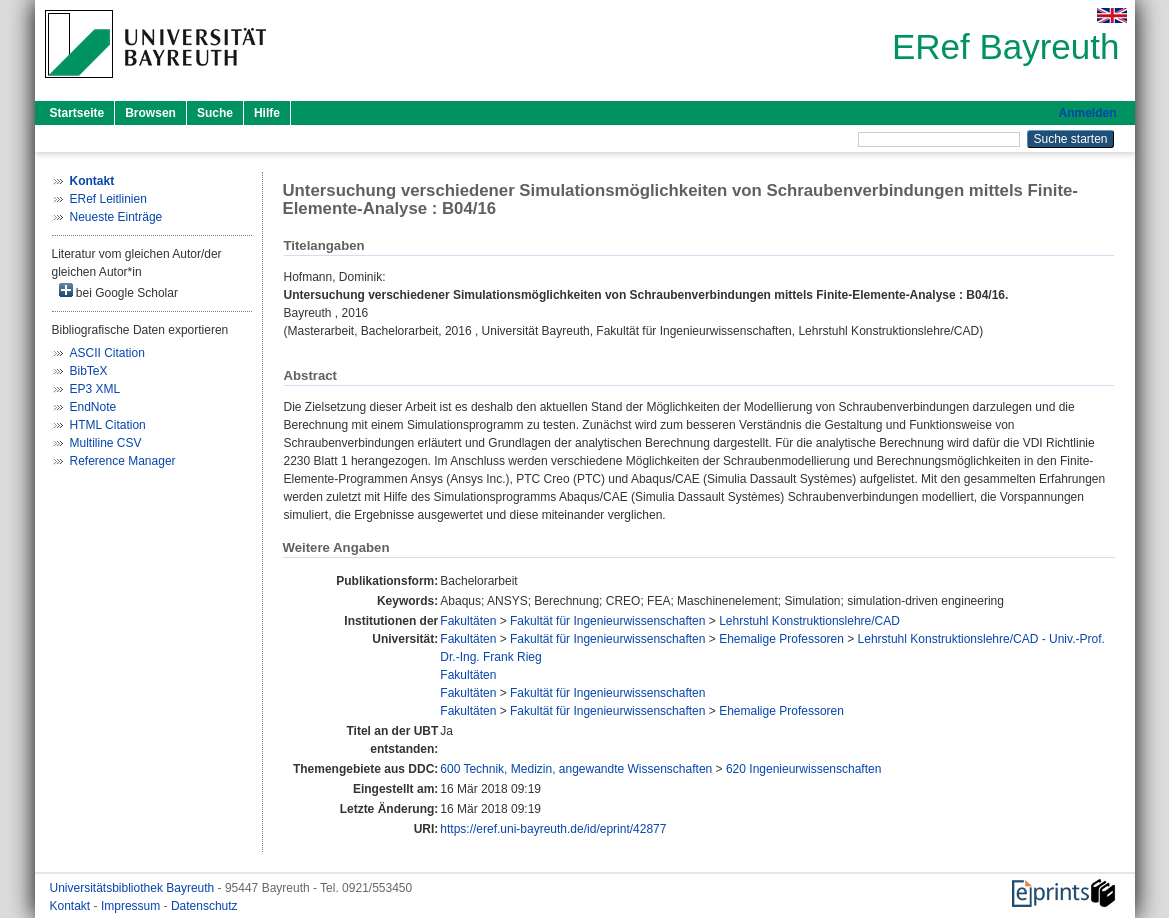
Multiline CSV (106, 443)
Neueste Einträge (116, 217)
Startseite (77, 113)
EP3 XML (95, 389)
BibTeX (89, 371)
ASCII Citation (107, 353)
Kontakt (72, 906)
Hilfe (267, 113)
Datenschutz (204, 906)
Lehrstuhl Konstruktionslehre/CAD (809, 621)
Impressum (132, 906)
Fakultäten (468, 621)
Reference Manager (123, 461)
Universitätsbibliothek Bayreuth (134, 888)
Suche (215, 113)
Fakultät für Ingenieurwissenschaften (607, 621)
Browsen (150, 113)
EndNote (93, 407)
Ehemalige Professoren (781, 639)
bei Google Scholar (118, 291)
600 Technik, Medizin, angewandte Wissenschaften (576, 769)
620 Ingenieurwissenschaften (803, 769)
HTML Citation (108, 425)
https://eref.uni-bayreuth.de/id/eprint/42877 (553, 829)
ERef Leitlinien (108, 199)
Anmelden (1087, 113)
